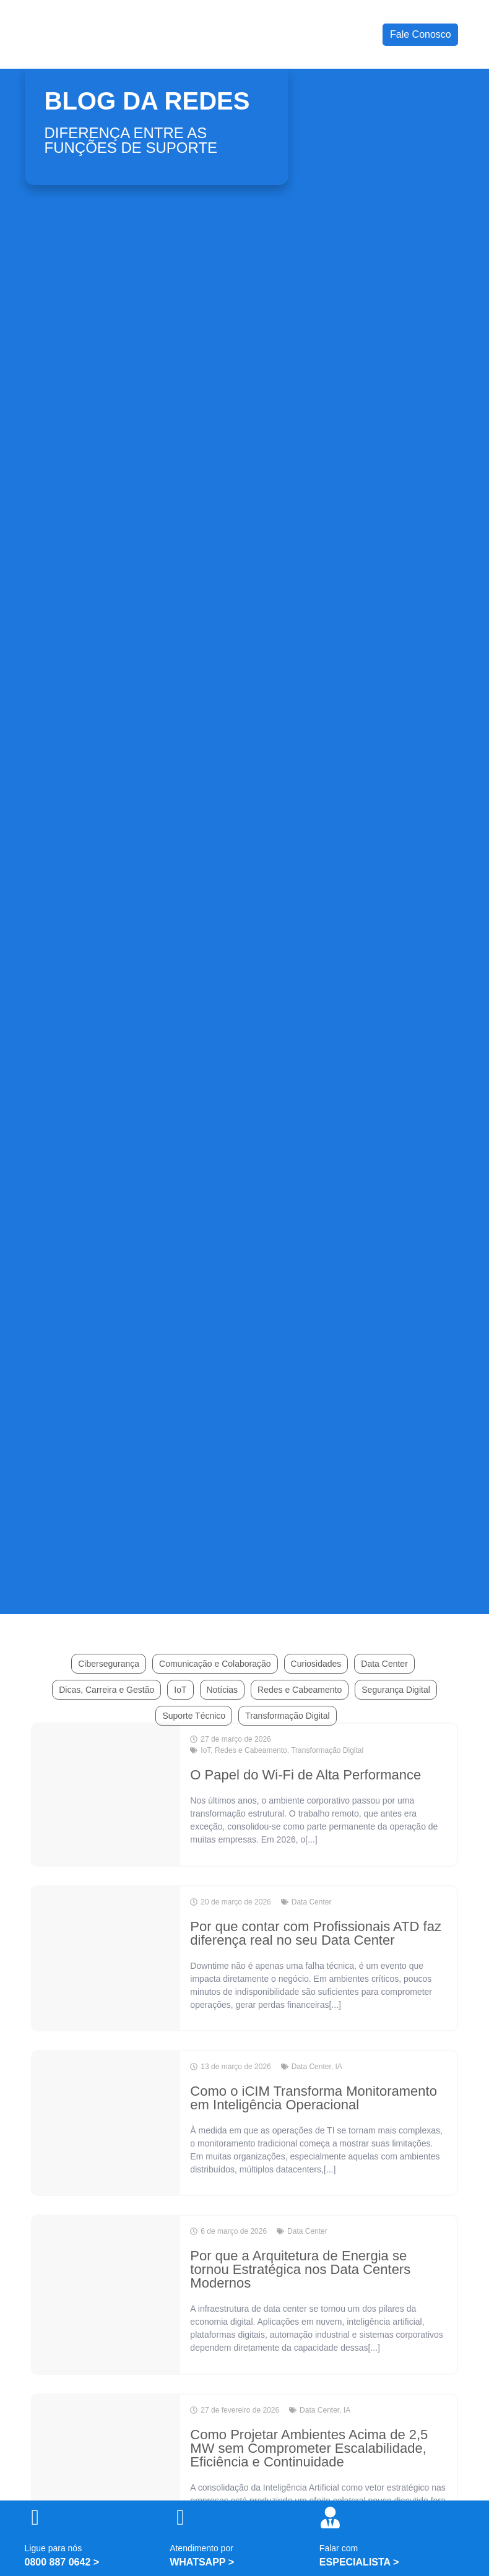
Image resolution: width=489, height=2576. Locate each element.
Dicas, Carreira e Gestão (106, 1690)
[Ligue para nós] (35, 2517)
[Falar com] (330, 2517)
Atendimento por (201, 2548)
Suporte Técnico (193, 1716)
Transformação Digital (287, 1716)
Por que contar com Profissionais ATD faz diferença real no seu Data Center (315, 1933)
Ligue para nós (53, 2548)
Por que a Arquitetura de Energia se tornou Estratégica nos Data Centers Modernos (300, 2269)
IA (338, 2066)
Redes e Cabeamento (299, 1690)
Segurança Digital (395, 1690)
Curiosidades (316, 1664)
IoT (180, 1690)
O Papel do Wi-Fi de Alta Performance (305, 1775)
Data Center (384, 1664)
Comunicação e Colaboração (215, 1664)
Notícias (222, 1690)
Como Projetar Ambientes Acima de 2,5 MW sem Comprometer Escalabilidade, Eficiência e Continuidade (309, 2448)
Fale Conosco (420, 34)
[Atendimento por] (180, 2517)
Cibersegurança (108, 1664)
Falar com (338, 2548)
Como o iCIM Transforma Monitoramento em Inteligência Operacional (313, 2097)
